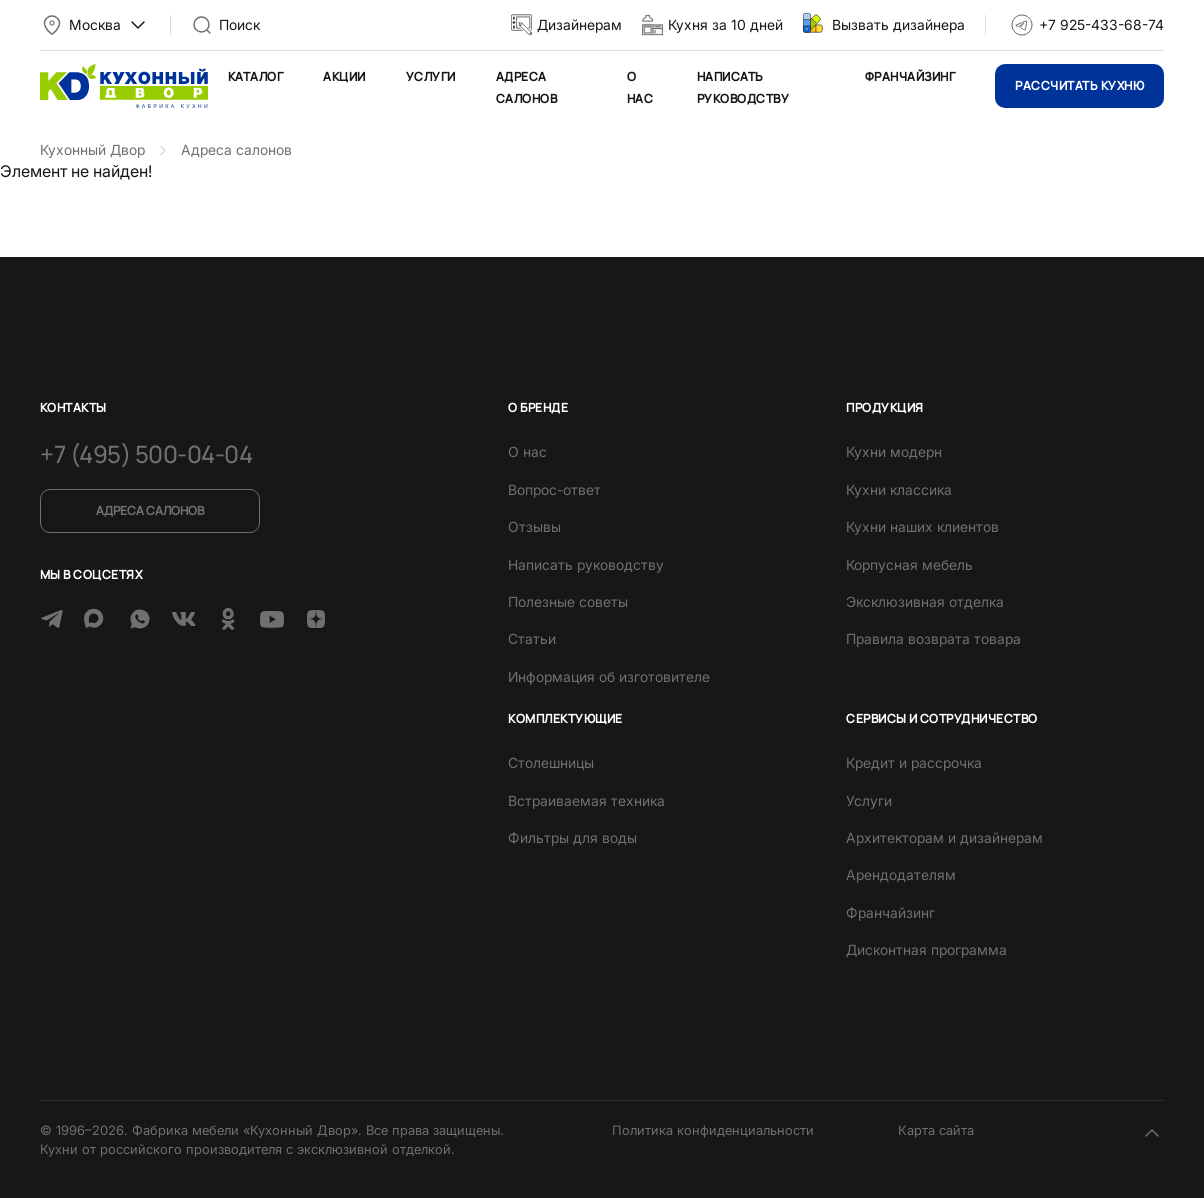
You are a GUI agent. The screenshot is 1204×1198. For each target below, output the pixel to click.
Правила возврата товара (933, 638)
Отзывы (534, 526)
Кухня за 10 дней (725, 24)
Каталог (255, 76)
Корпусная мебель (909, 564)
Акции (344, 76)
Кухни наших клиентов (922, 526)
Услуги (431, 76)
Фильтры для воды (572, 837)
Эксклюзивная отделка (925, 601)
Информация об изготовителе (609, 676)
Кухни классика (899, 489)
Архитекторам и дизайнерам (944, 837)
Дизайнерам (579, 24)
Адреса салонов (150, 510)
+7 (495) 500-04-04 (146, 453)
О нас (527, 451)
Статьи (532, 638)
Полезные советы (568, 601)
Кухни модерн (894, 451)
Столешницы (551, 762)
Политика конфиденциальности (713, 1130)
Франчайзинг (910, 76)
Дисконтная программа (926, 949)
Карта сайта (936, 1130)
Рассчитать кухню (1079, 85)
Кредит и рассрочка (914, 762)
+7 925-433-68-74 (1101, 24)
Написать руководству (586, 564)
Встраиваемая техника (586, 800)
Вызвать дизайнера (898, 24)
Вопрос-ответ (554, 489)
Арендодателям (901, 874)
